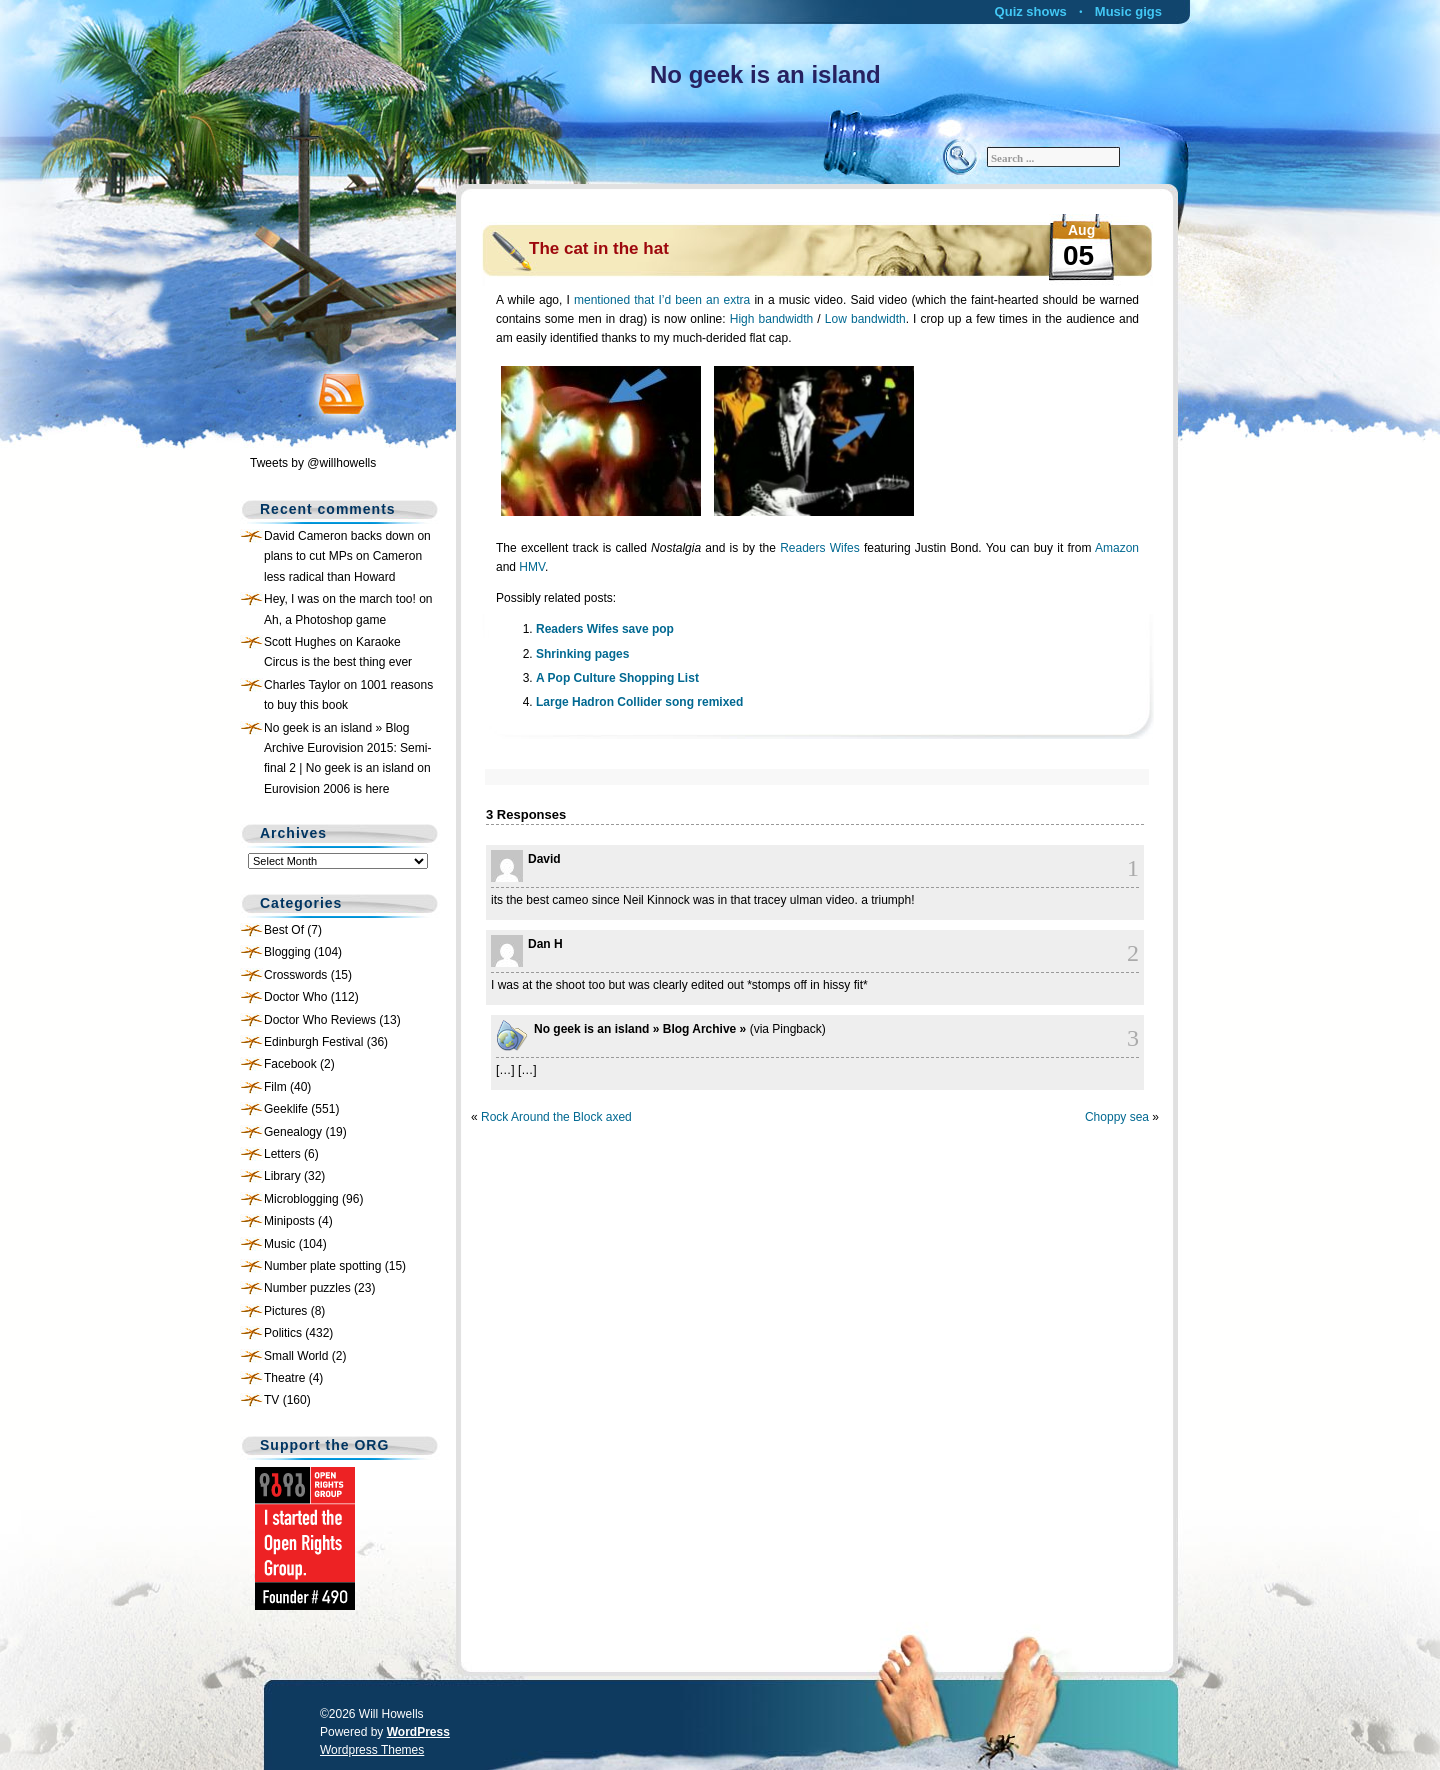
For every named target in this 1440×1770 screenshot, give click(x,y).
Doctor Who (295, 997)
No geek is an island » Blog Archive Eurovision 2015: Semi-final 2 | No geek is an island (347, 748)
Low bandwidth (865, 319)
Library (282, 1176)
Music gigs (1128, 11)
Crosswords (295, 975)
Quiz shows (1031, 11)
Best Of (284, 930)
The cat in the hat (599, 248)
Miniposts (289, 1221)
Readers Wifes (820, 548)
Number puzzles (307, 1288)
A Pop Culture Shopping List (617, 678)
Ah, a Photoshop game (325, 620)
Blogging (287, 952)
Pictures (285, 1311)
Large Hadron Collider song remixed (639, 702)
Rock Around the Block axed (556, 1117)
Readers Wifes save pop (605, 629)
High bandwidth (772, 319)
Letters (282, 1154)
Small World (296, 1356)
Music (279, 1244)
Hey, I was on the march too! (340, 599)
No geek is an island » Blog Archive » (640, 1029)
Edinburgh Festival (313, 1042)
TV (271, 1400)
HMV (532, 567)
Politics (283, 1333)
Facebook (290, 1064)
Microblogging (301, 1199)
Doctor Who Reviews (320, 1020)
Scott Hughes (300, 642)
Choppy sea (1117, 1117)
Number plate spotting (322, 1266)
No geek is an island (765, 74)
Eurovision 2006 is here (326, 789)
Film (275, 1087)
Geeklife (286, 1109)
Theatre (284, 1378)
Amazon (1117, 548)
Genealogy (293, 1132)
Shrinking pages (582, 654)
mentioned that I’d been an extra (662, 300)
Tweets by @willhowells (313, 463)
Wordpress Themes (372, 1750)
